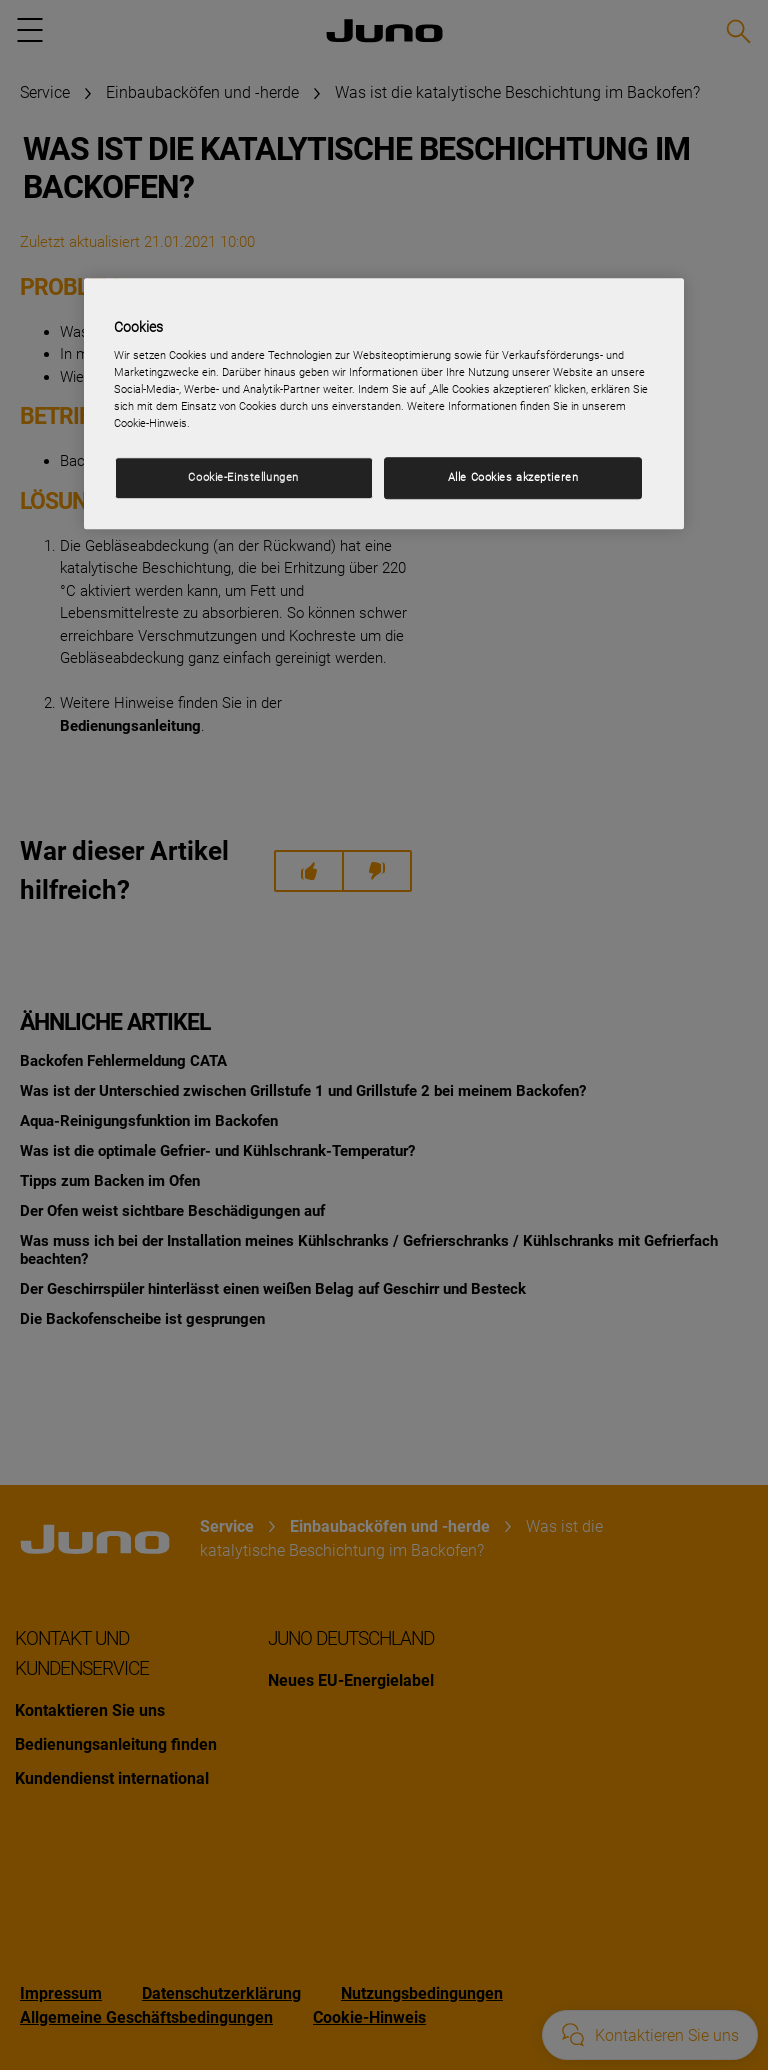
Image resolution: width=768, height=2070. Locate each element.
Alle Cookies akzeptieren (513, 478)
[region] (384, 404)
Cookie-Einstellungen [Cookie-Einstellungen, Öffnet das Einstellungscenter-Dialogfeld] (243, 478)
